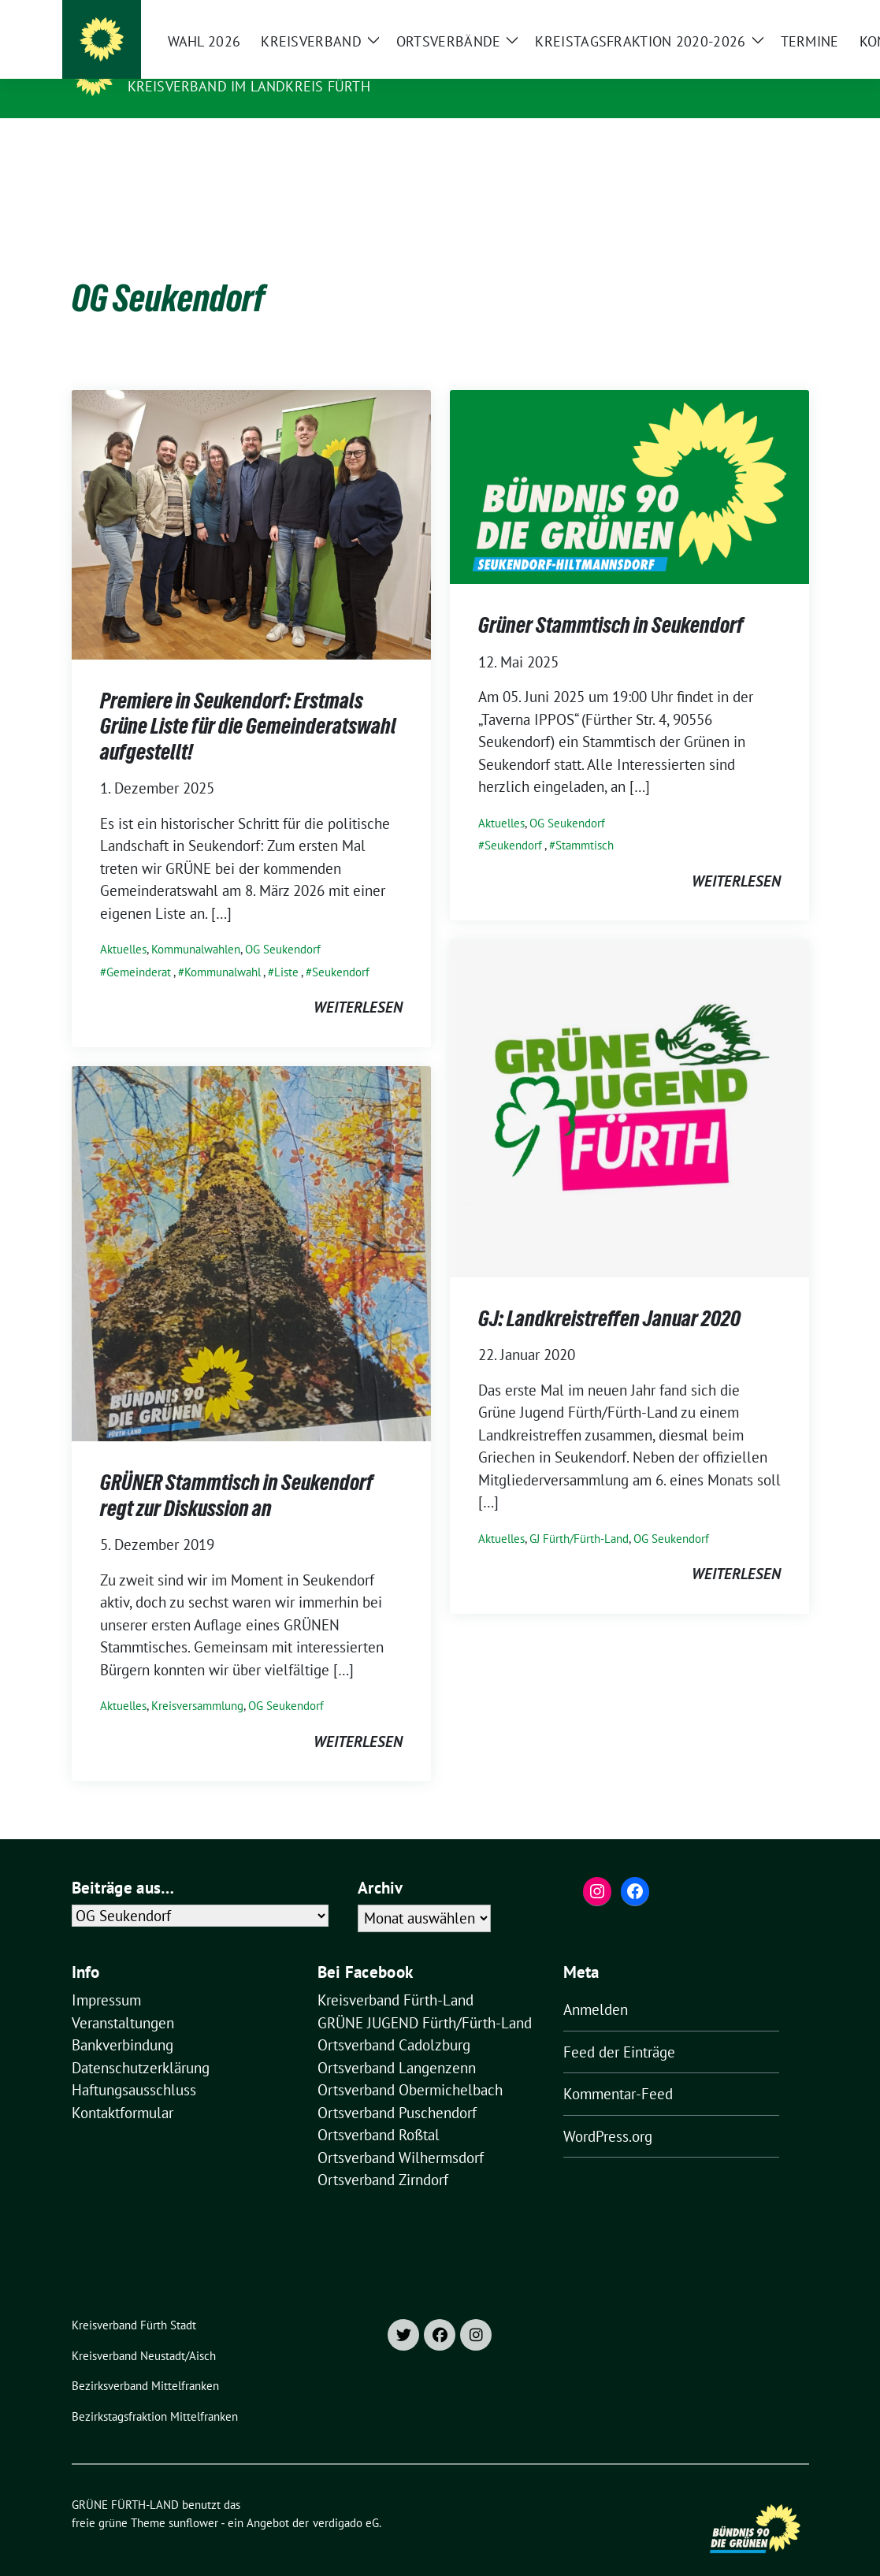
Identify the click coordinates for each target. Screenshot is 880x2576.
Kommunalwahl (222, 947)
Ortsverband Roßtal (378, 2110)
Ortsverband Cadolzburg (393, 2020)
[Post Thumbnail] (251, 498)
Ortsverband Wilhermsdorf (400, 2133)
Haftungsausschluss (134, 2065)
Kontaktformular (122, 2088)
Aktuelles (123, 924)
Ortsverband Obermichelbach (410, 2065)
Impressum (106, 1975)
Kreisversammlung (197, 1681)
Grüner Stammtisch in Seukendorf (611, 600)
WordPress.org (607, 2111)
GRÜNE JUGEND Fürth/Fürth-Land (424, 1998)
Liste (286, 947)
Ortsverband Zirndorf (382, 2155)
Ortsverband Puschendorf (397, 2088)
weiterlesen (358, 982)
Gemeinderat (138, 947)
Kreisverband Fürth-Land (395, 1975)
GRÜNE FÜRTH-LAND (204, 64)
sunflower (193, 2498)
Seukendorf (340, 947)
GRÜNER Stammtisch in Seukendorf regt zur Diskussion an (236, 1470)
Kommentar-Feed (618, 2069)
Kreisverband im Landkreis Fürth (249, 86)
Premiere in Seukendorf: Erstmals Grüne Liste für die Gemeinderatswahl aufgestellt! (248, 702)
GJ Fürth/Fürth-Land (579, 1514)
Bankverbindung (122, 2020)
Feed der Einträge (619, 2027)
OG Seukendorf (283, 924)
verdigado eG (346, 2498)
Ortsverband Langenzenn (396, 2043)
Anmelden (595, 1985)
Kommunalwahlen (195, 924)
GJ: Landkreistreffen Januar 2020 (609, 1294)
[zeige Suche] (781, 15)
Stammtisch (584, 820)
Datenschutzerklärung (141, 2043)
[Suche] (759, 15)
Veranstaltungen (123, 1998)
